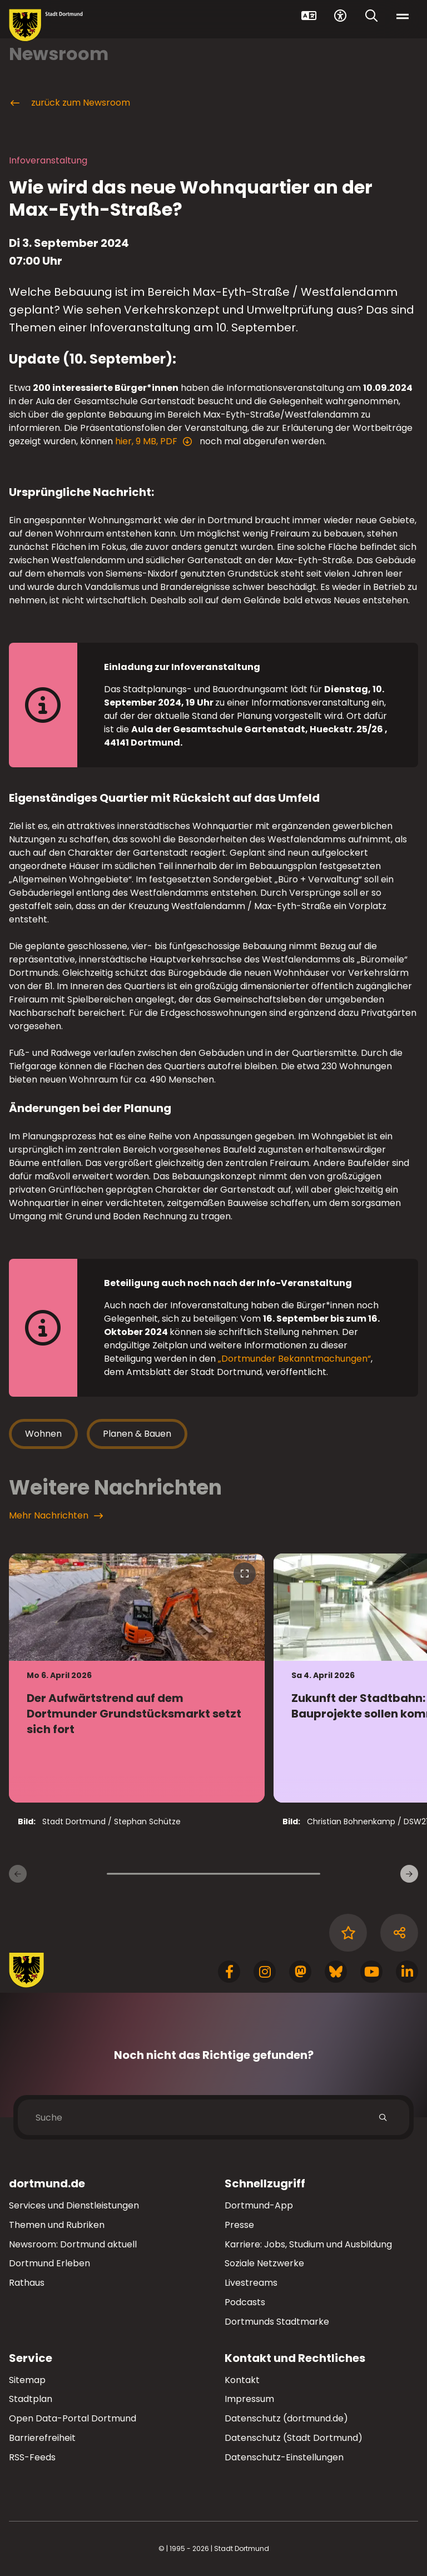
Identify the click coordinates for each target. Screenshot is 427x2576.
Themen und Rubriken (57, 2224)
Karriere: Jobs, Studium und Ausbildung (308, 2244)
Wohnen (43, 1433)
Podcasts (245, 2302)
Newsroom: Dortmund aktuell (73, 2244)
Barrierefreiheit (42, 2437)
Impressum (249, 2399)
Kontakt (242, 2380)
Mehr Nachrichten (56, 1515)
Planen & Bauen (137, 1433)
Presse (239, 2224)
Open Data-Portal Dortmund (72, 2418)
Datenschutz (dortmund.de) (286, 2418)
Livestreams (251, 2282)
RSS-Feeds (32, 2457)
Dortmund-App (259, 2205)
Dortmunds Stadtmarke (277, 2321)
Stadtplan (30, 2399)
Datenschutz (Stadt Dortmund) (294, 2437)
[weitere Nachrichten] (409, 1874)
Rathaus (26, 2282)
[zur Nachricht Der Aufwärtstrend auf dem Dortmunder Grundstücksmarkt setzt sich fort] (137, 1678)
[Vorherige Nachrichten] (18, 1874)
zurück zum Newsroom (69, 102)
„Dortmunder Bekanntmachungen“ (294, 1358)
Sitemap (27, 2380)
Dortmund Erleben (49, 2263)
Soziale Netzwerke (264, 2263)
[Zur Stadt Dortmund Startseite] (46, 25)
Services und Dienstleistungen (74, 2205)
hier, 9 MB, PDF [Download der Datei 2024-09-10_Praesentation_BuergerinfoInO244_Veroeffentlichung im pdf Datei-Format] (148, 441)
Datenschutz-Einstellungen (284, 2458)
